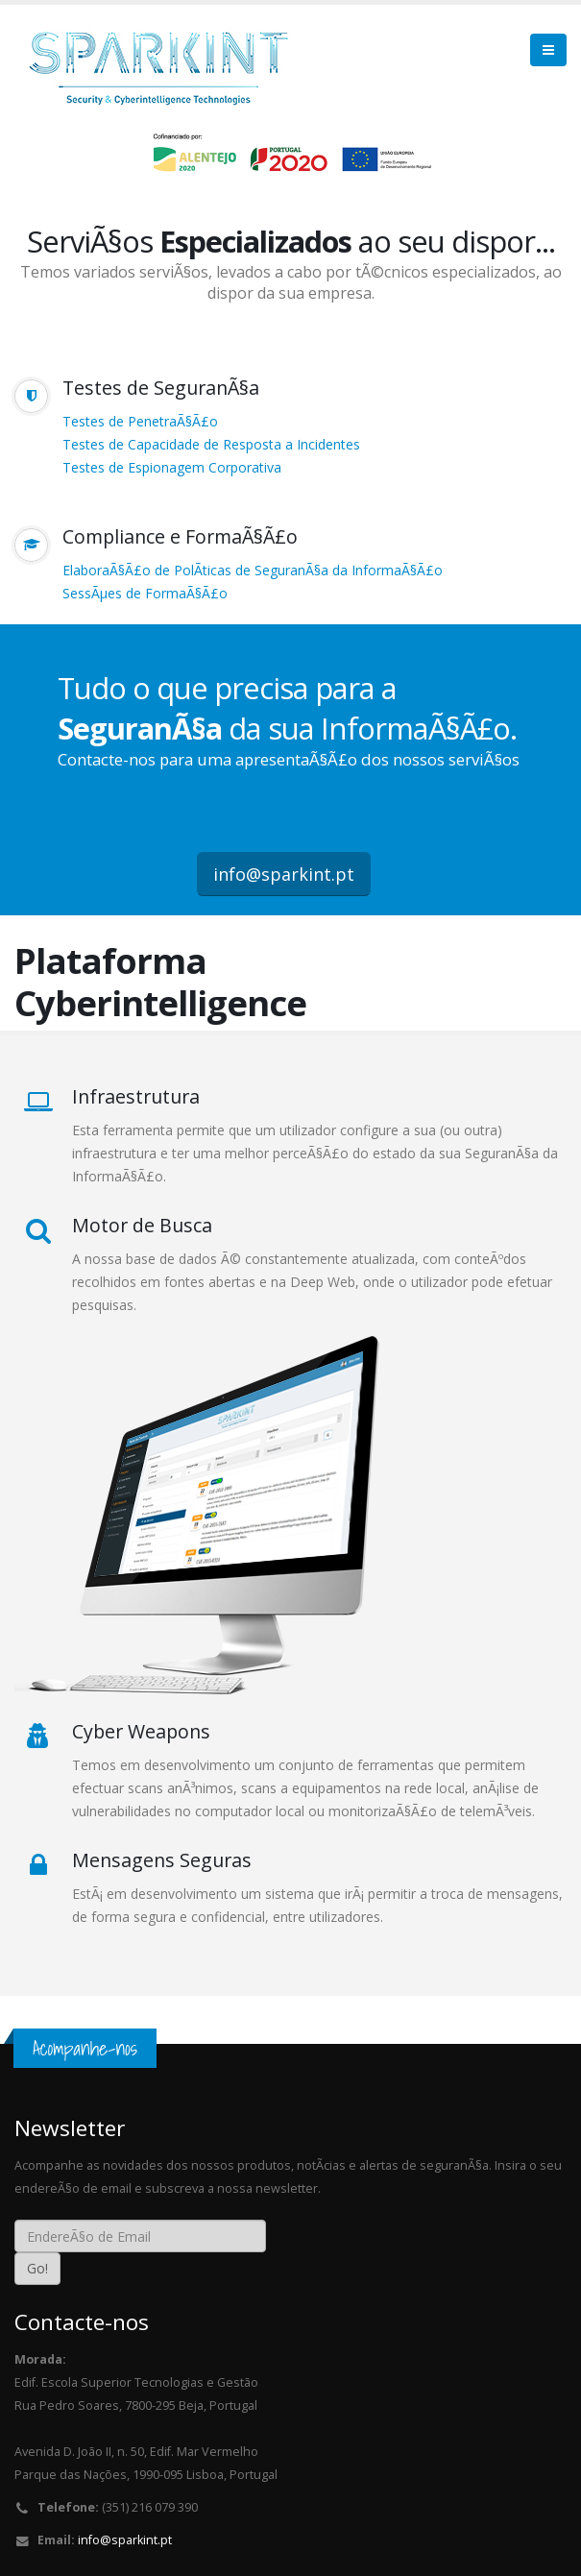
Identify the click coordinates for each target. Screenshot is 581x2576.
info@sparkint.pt (283, 874)
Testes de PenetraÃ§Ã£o (140, 421)
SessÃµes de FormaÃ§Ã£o (145, 593)
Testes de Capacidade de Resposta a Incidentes (211, 444)
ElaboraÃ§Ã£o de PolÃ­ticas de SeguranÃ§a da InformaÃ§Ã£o (252, 570)
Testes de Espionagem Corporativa (171, 467)
